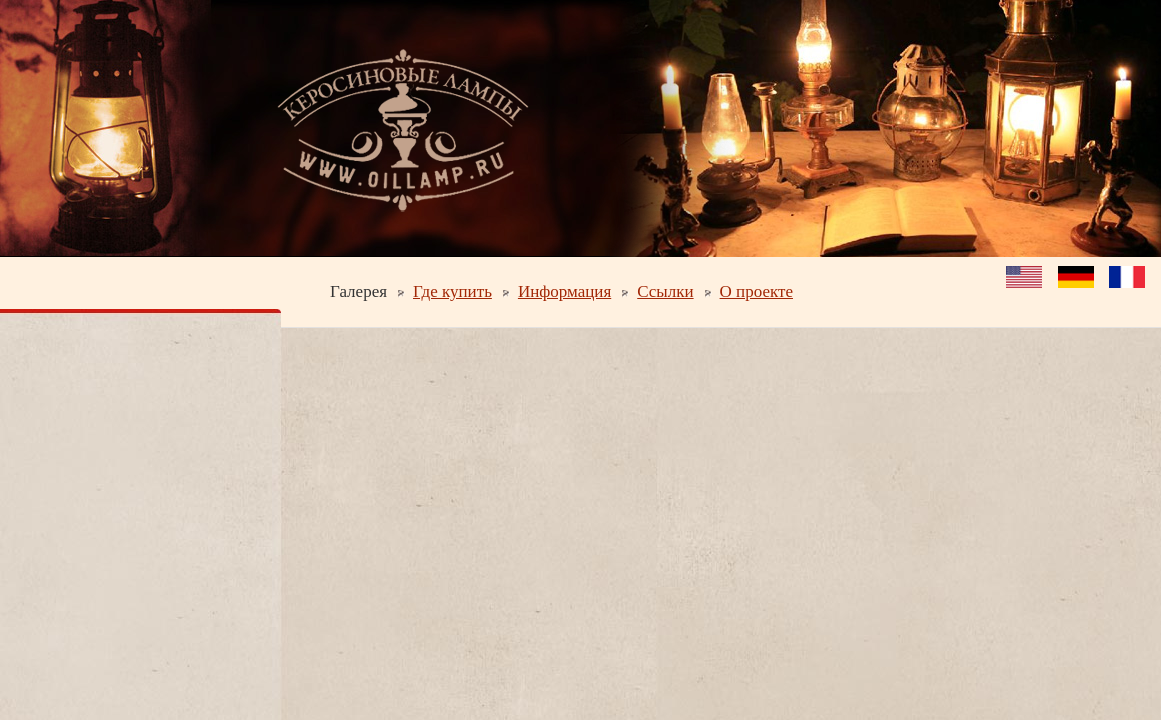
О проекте (756, 291)
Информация (564, 291)
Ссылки (665, 291)
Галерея (358, 291)
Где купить (452, 291)
